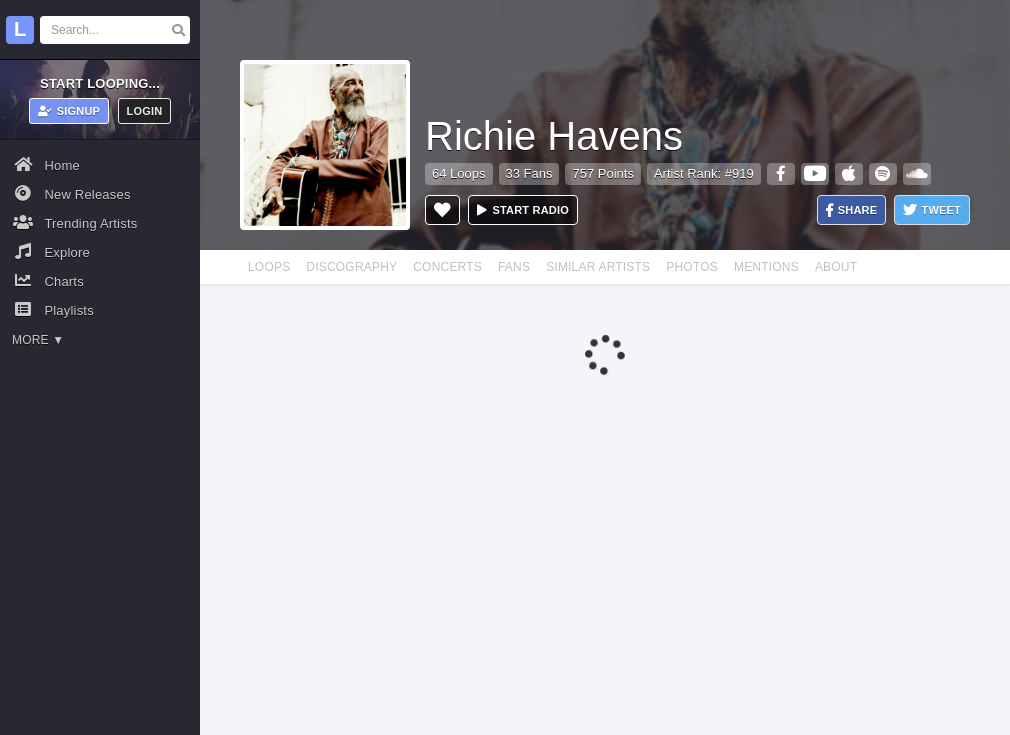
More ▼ (38, 340)
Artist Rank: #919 (704, 173)
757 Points (602, 173)
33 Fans (529, 173)
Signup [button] (69, 111)
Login (145, 111)
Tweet (932, 210)
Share (852, 210)
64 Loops (459, 173)
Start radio (523, 210)
